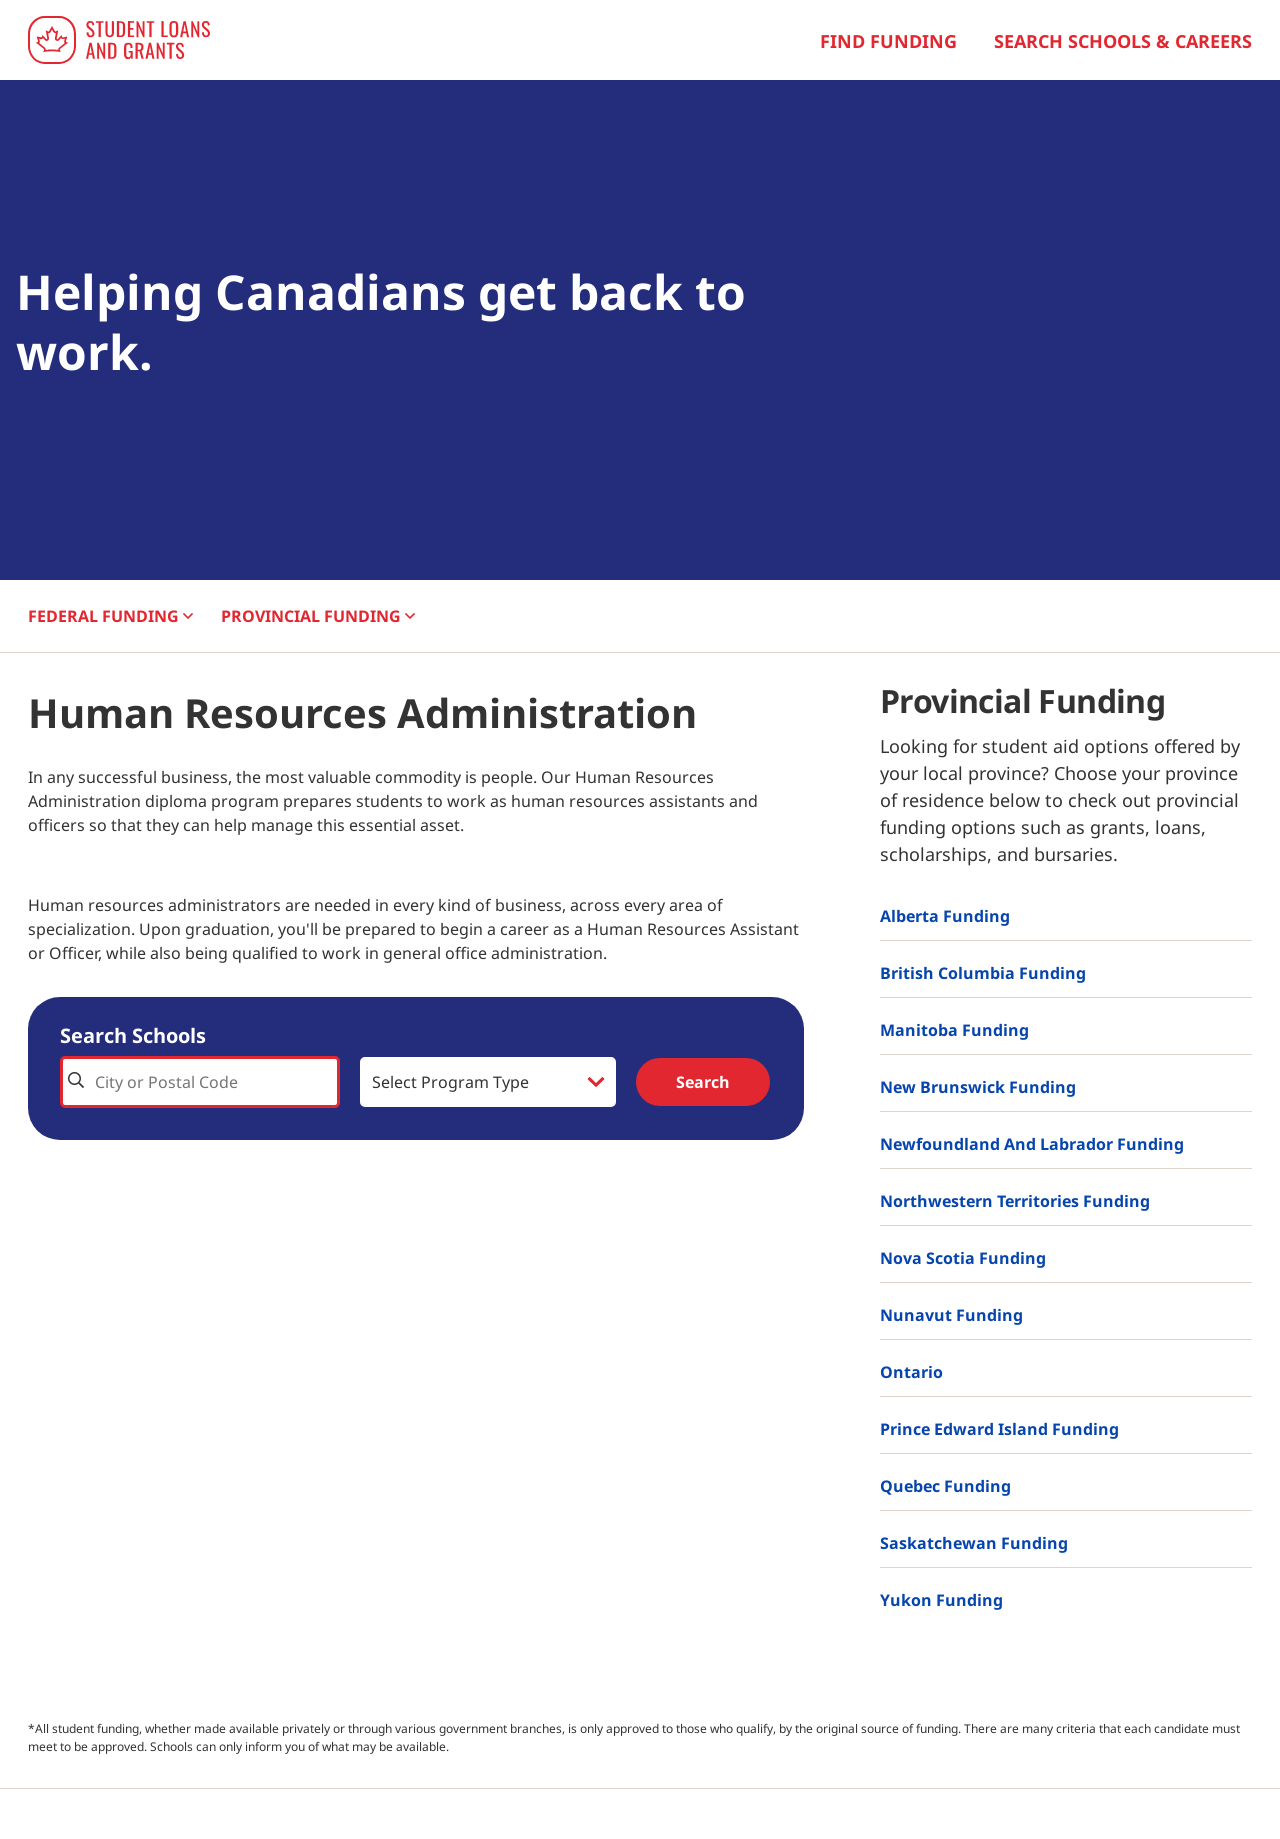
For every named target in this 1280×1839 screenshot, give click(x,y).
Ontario (911, 1372)
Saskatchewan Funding (974, 1543)
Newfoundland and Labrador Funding (1032, 1144)
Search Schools (133, 1035)
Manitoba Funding (954, 1030)
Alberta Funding (945, 916)
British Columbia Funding (983, 973)
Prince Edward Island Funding (999, 1429)
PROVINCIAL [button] (318, 616)
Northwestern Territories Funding (1015, 1201)
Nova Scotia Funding (963, 1258)
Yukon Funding (941, 1600)
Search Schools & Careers (1123, 41)
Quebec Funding (945, 1486)
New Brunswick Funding (978, 1087)
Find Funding (888, 41)
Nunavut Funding (951, 1315)
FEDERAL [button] (110, 616)
